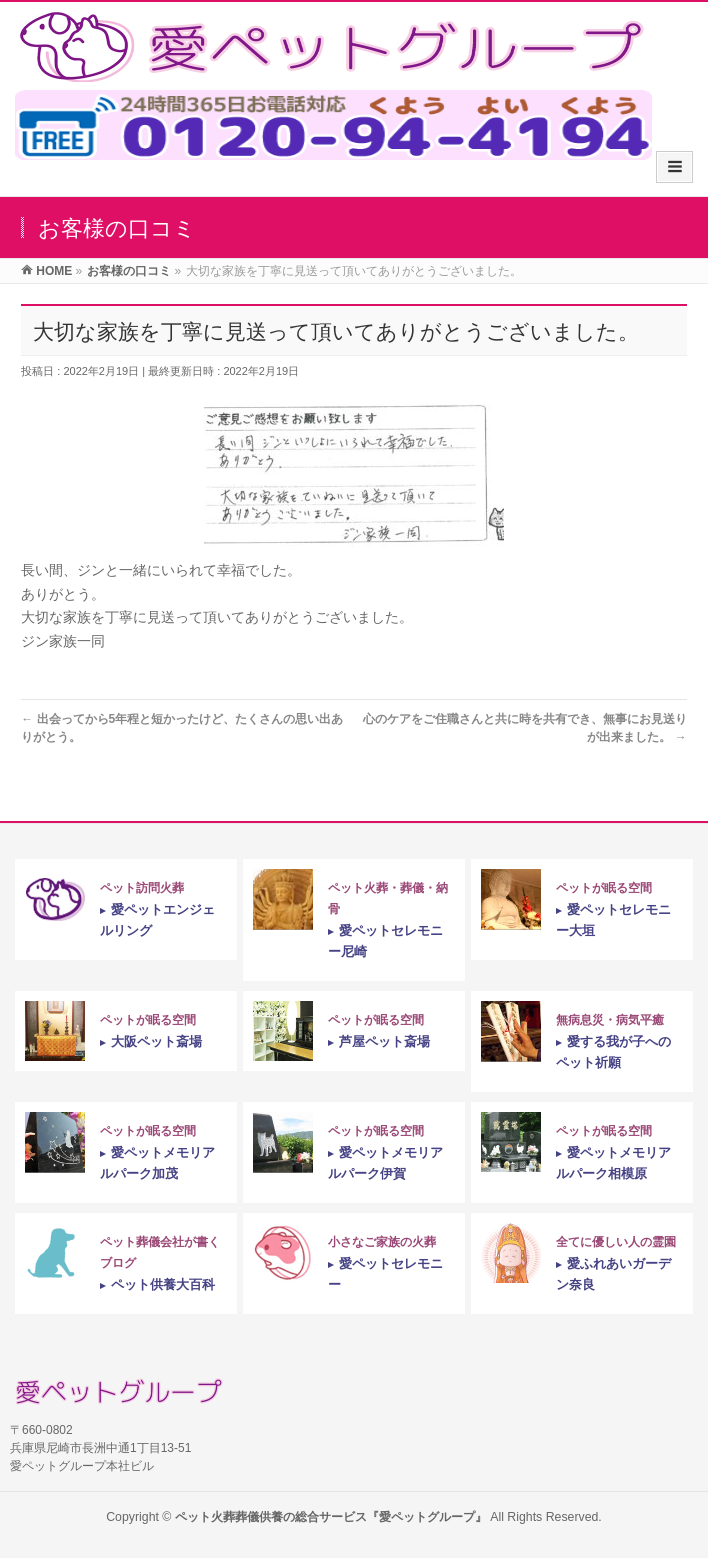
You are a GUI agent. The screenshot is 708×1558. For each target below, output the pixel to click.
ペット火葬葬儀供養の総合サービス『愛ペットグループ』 (331, 1517)
